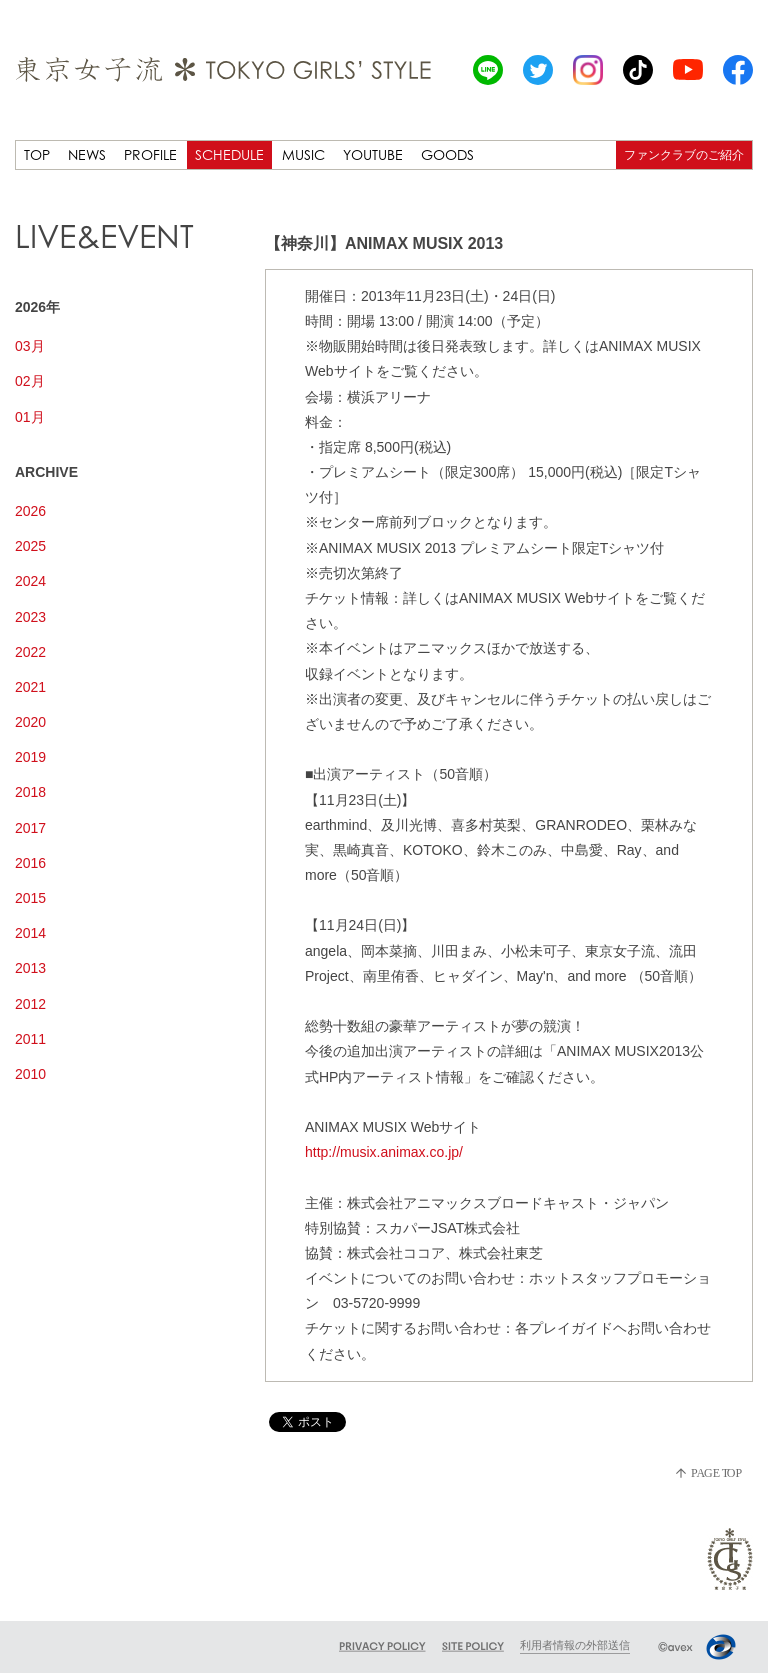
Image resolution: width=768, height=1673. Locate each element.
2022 (30, 652)
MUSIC (303, 154)
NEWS (87, 154)
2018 (30, 792)
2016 (30, 863)
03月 (30, 346)
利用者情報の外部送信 (575, 1645)
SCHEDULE (229, 154)
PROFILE (150, 154)
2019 (30, 757)
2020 (30, 722)
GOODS (447, 154)
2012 (30, 1004)
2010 (30, 1074)
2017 (30, 828)
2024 (30, 581)
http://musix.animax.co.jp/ (384, 1152)
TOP (37, 154)
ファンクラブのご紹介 (684, 154)
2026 (30, 511)
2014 (30, 933)
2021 (30, 687)
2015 (30, 898)
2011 (30, 1039)
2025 (30, 546)
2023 (30, 617)
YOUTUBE (373, 154)
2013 (30, 968)
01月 (30, 417)
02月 (30, 381)
